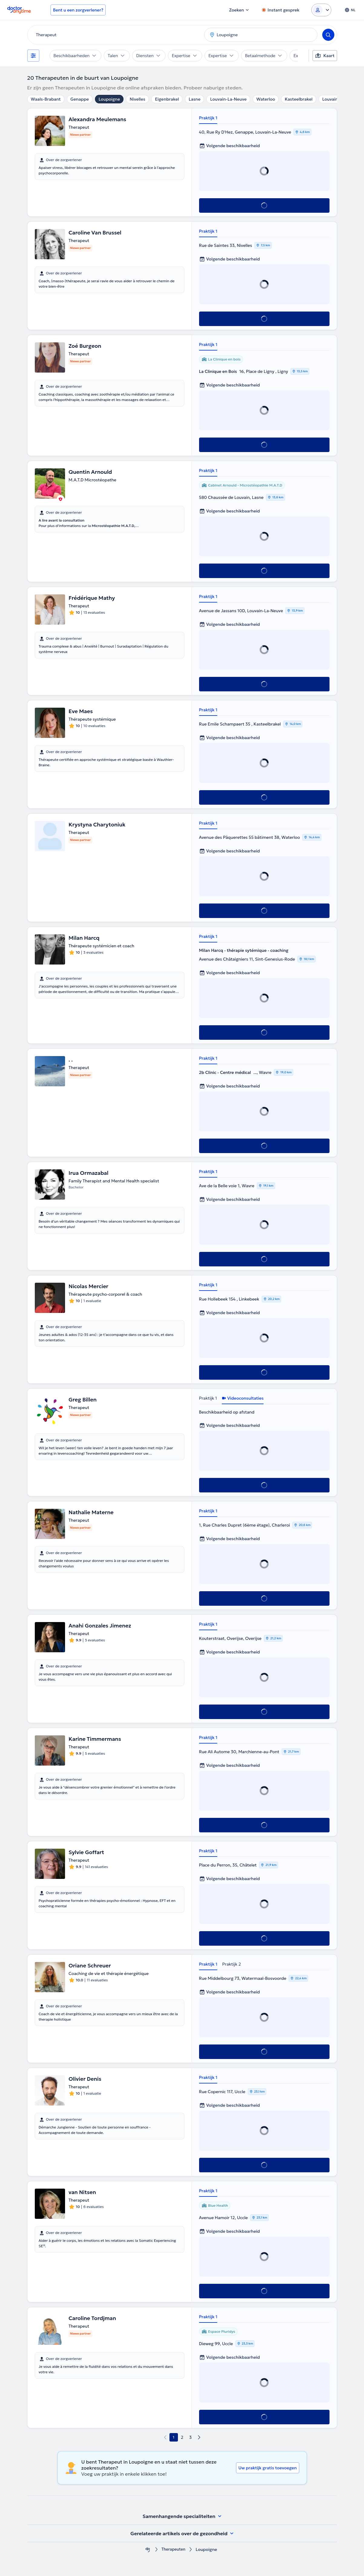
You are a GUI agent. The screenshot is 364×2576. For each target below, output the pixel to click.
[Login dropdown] (321, 10)
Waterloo (265, 99)
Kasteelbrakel (299, 99)
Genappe (80, 99)
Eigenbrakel (167, 99)
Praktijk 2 (231, 1964)
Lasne (194, 99)
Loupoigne (109, 99)
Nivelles (137, 99)
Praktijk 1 (208, 118)
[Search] (328, 35)
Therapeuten (173, 2549)
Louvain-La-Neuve (228, 99)
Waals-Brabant (46, 99)
